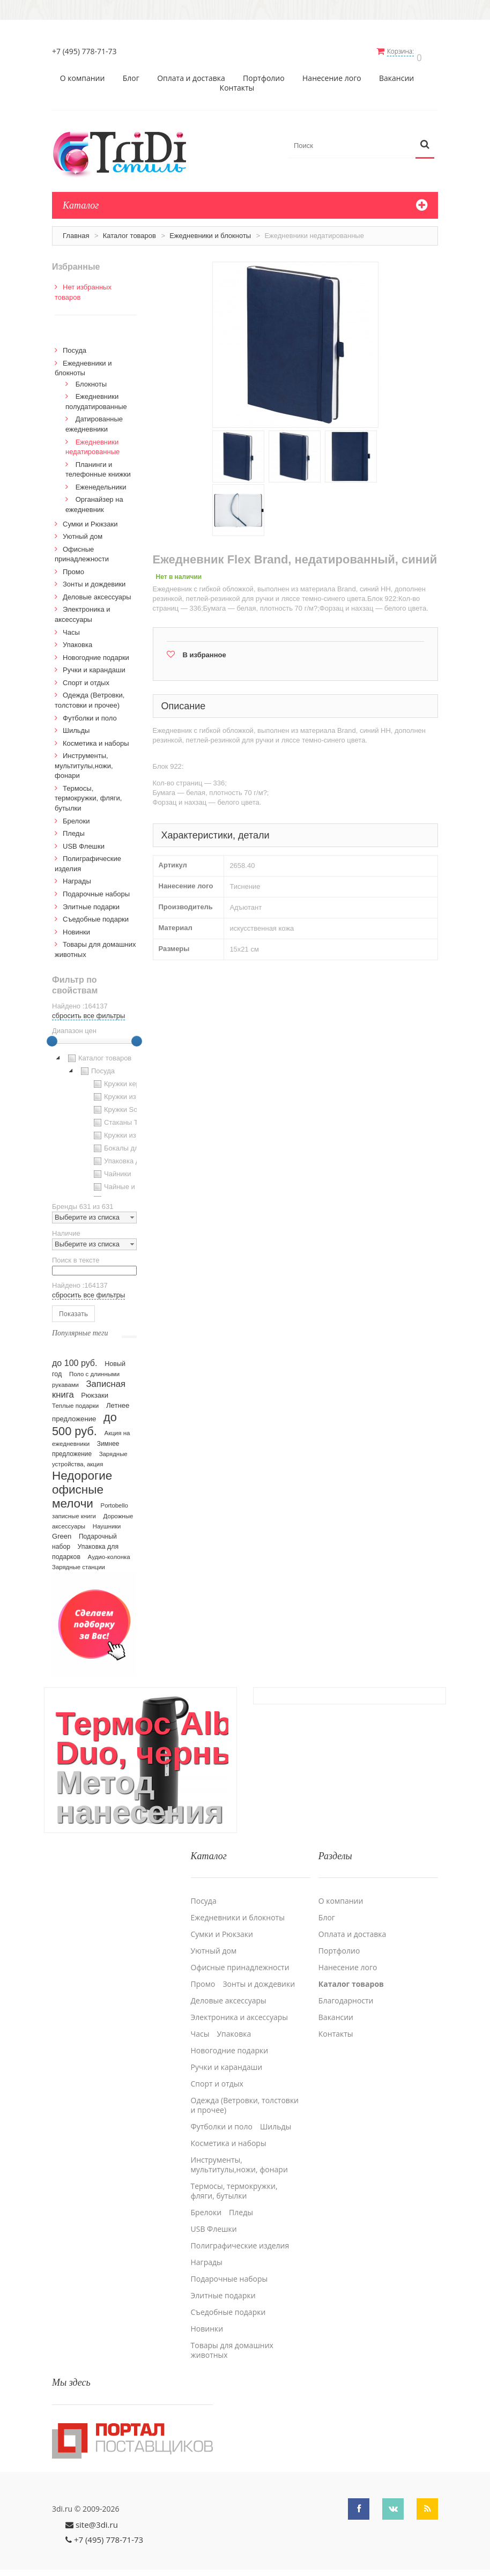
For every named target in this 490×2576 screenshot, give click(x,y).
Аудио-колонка (109, 1551)
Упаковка (77, 639)
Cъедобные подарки (96, 914)
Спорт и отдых (86, 677)
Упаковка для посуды (132, 1155)
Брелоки (76, 816)
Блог (131, 73)
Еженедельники (101, 482)
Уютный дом (82, 531)
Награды (77, 876)
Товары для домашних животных (232, 2338)
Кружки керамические (132, 1078)
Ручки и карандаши (94, 664)
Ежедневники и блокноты (210, 230)
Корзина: (407, 51)
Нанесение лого (331, 73)
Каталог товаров (129, 230)
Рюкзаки (94, 1390)
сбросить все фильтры (88, 1010)
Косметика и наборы (96, 738)
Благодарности (346, 1988)
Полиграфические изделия (240, 2233)
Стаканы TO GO (123, 1117)
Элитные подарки (91, 901)
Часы (71, 627)
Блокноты (91, 379)
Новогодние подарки (96, 652)
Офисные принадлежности (240, 1955)
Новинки (76, 927)
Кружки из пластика (129, 1091)
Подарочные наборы (96, 889)
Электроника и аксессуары (239, 2005)
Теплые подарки (75, 1400)
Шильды (76, 725)
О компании (82, 73)
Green (61, 1531)
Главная (76, 230)
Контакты (237, 82)
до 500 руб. (84, 1418)
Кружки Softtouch (125, 1104)
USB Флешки (84, 841)
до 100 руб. (75, 1357)
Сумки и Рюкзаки (90, 519)
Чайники (111, 1168)
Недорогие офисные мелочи (82, 1484)
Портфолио (264, 73)
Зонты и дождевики (94, 579)
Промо (73, 566)
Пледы (74, 828)
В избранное (204, 649)
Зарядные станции (78, 1561)
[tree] (94, 1118)
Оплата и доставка (191, 73)
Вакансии (396, 73)
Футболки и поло (90, 713)
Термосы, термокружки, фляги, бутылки (88, 793)
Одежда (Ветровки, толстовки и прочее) (245, 2093)
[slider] (52, 1035)
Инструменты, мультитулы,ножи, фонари (84, 760)
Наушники (107, 1521)
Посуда (74, 345)
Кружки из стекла (125, 1130)
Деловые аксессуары (97, 592)
